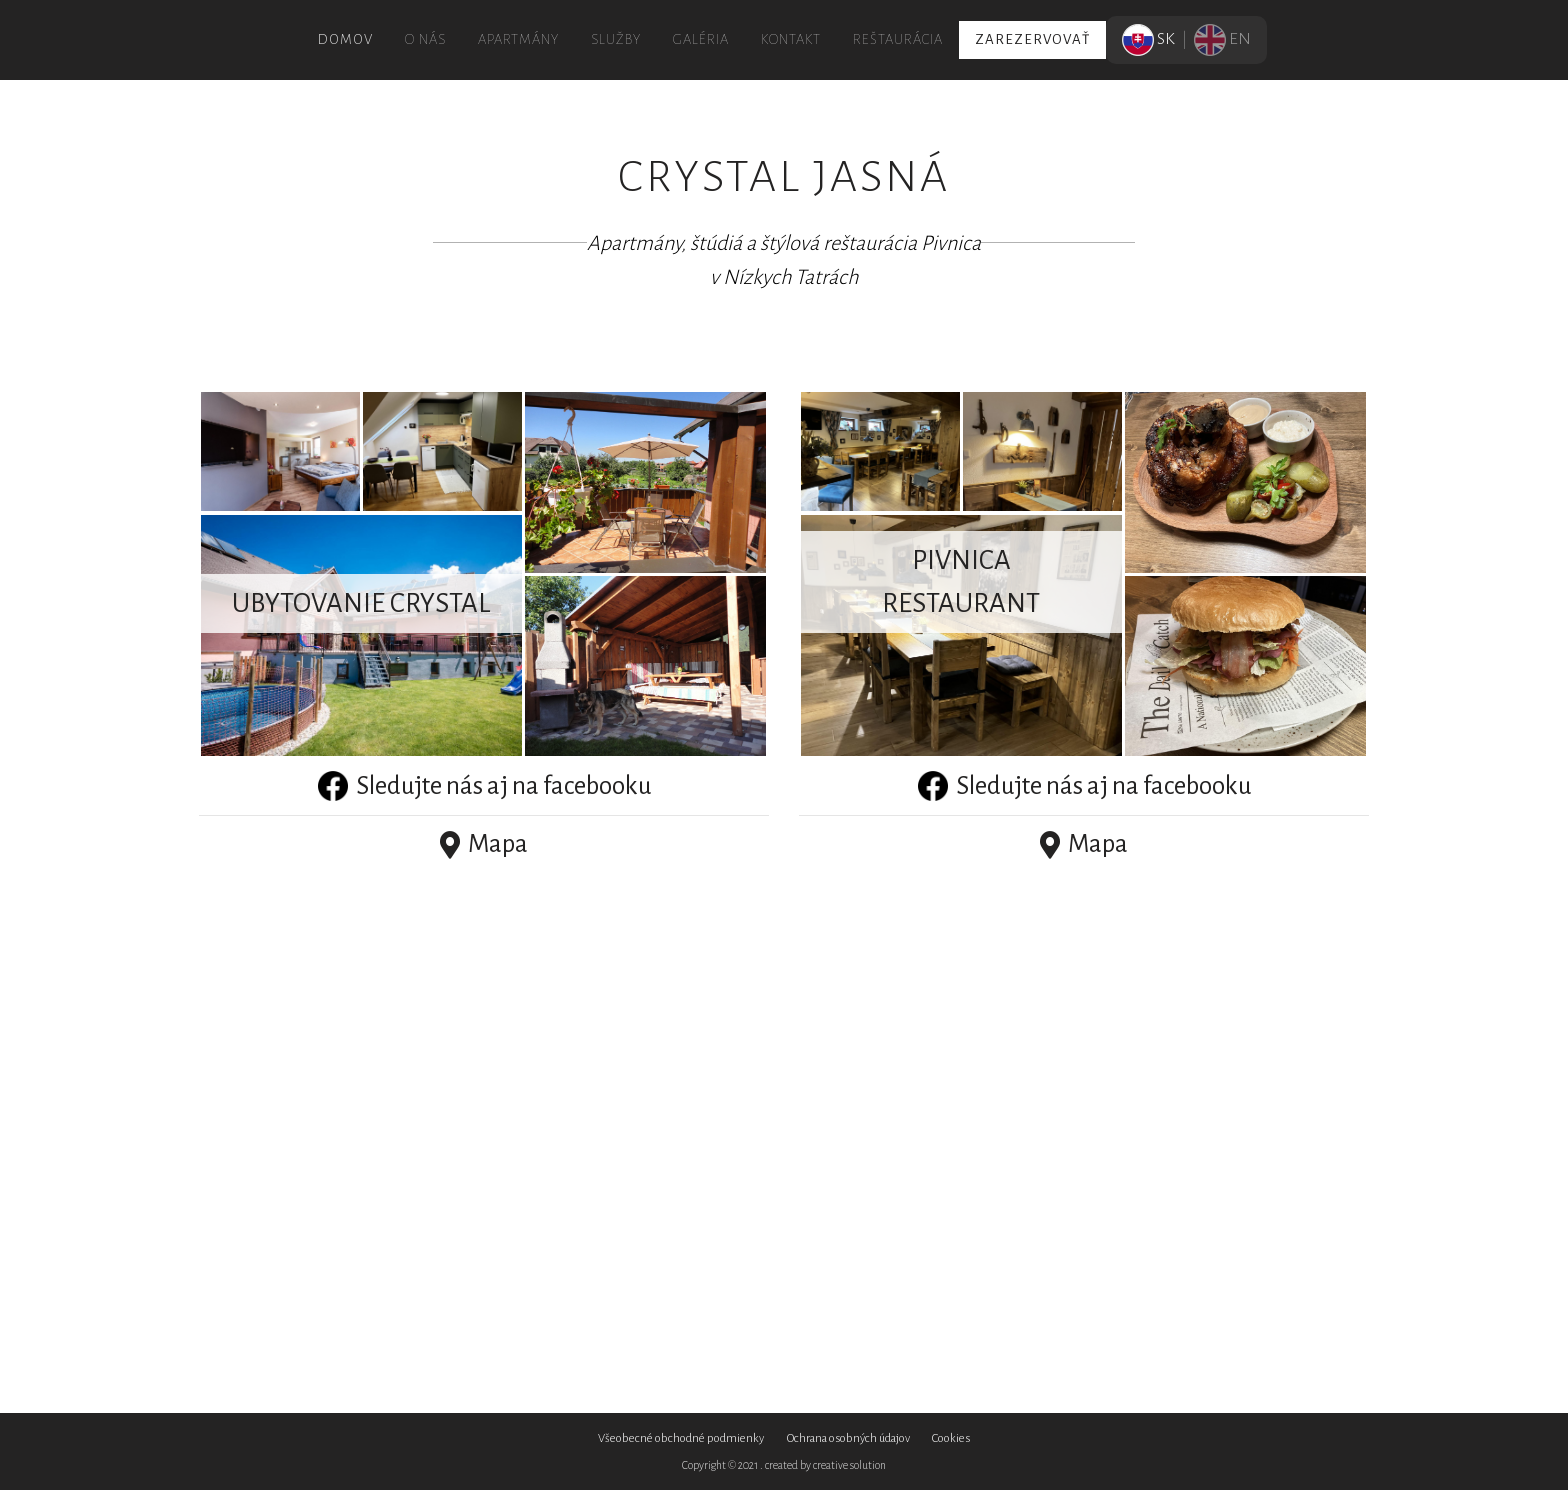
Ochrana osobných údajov (848, 1438)
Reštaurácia (898, 39)
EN (1222, 39)
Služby (616, 39)
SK (1150, 39)
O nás (425, 39)
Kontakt (791, 39)
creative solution (849, 1465)
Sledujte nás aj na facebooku (484, 786)
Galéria (701, 39)
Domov (345, 39)
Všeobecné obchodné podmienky (681, 1438)
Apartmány (518, 39)
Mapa (484, 844)
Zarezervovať (1032, 39)
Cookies (951, 1438)
